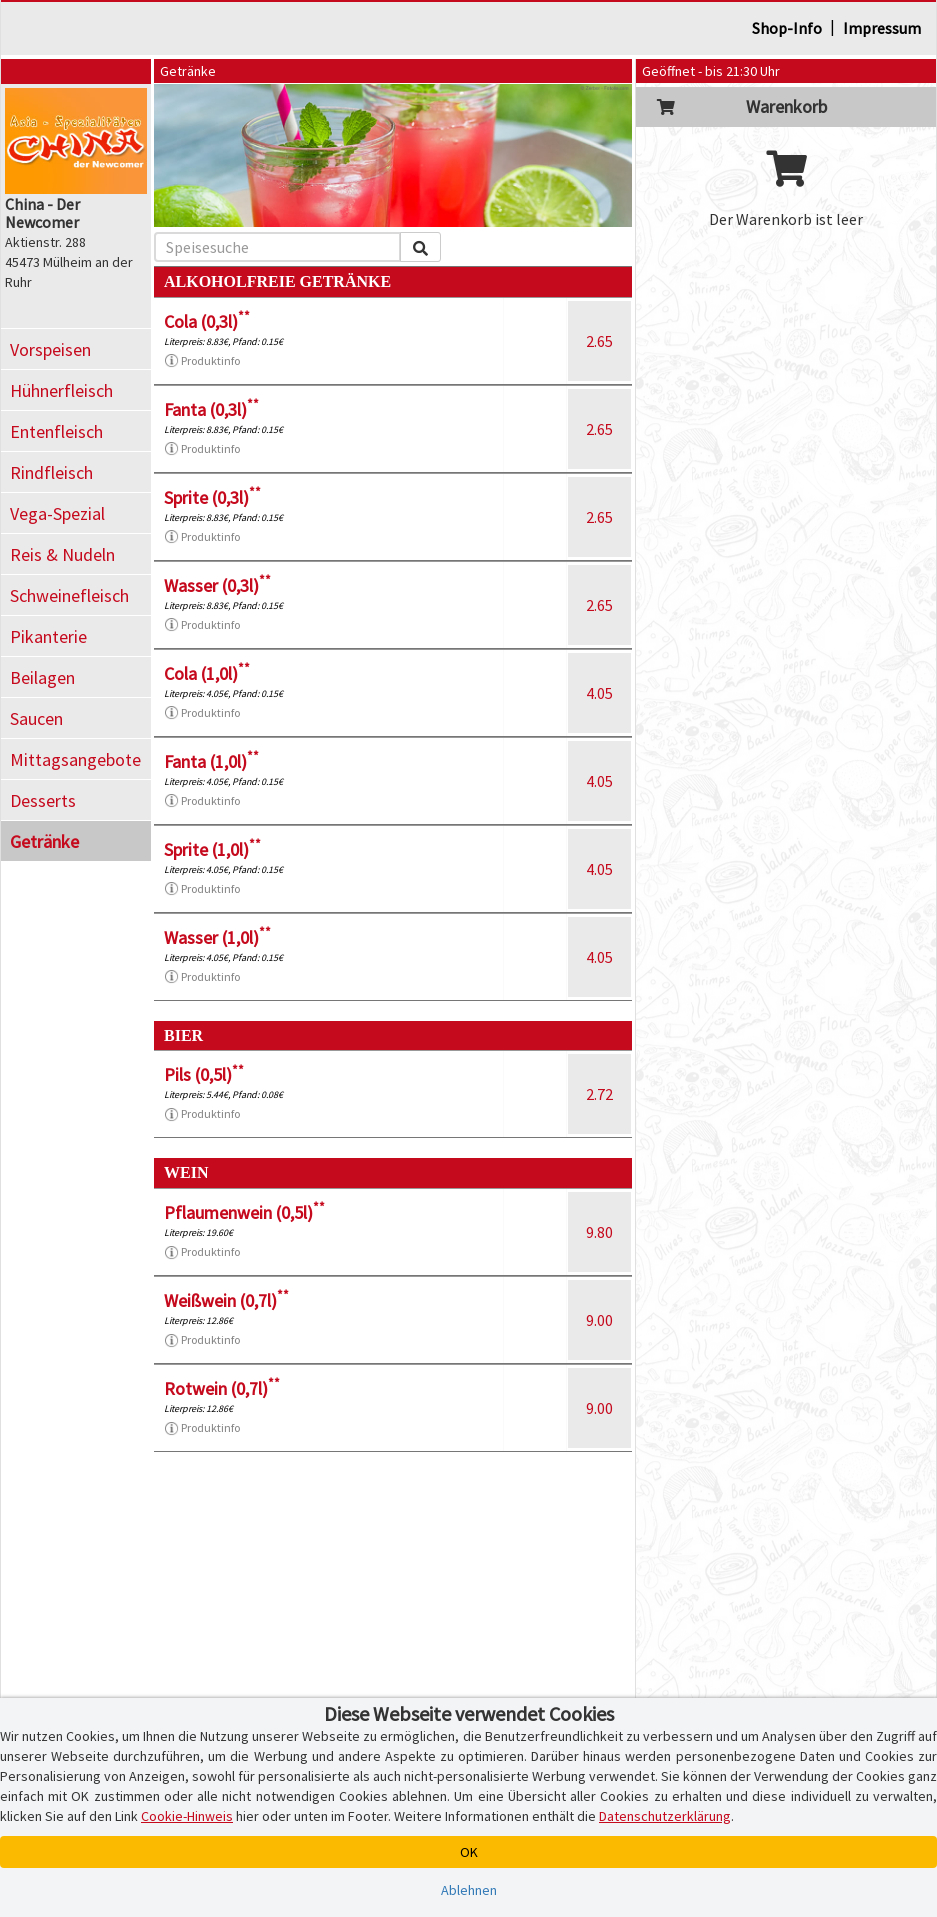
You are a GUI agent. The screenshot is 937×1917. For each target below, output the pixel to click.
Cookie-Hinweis (187, 1816)
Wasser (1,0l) (217, 937)
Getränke (44, 841)
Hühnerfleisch (61, 390)
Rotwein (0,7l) (222, 1388)
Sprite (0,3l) (212, 497)
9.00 (599, 1320)
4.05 (599, 693)
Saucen (36, 718)
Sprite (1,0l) (212, 849)
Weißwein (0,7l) (226, 1300)
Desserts (43, 800)
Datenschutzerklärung (665, 1816)
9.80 (599, 1232)
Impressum (882, 28)
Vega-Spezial (57, 513)
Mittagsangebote (75, 759)
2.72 (599, 1094)
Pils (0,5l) (204, 1074)
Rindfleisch (51, 472)
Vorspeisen (50, 349)
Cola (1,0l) (207, 673)
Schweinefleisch (69, 595)
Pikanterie (48, 636)
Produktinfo (202, 361)
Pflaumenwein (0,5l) (244, 1212)
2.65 (599, 341)
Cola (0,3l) (207, 321)
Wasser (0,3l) (217, 585)
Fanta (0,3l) (211, 409)
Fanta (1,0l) (211, 761)
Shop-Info (787, 28)
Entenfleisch (56, 431)
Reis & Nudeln (62, 554)
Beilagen (42, 677)
